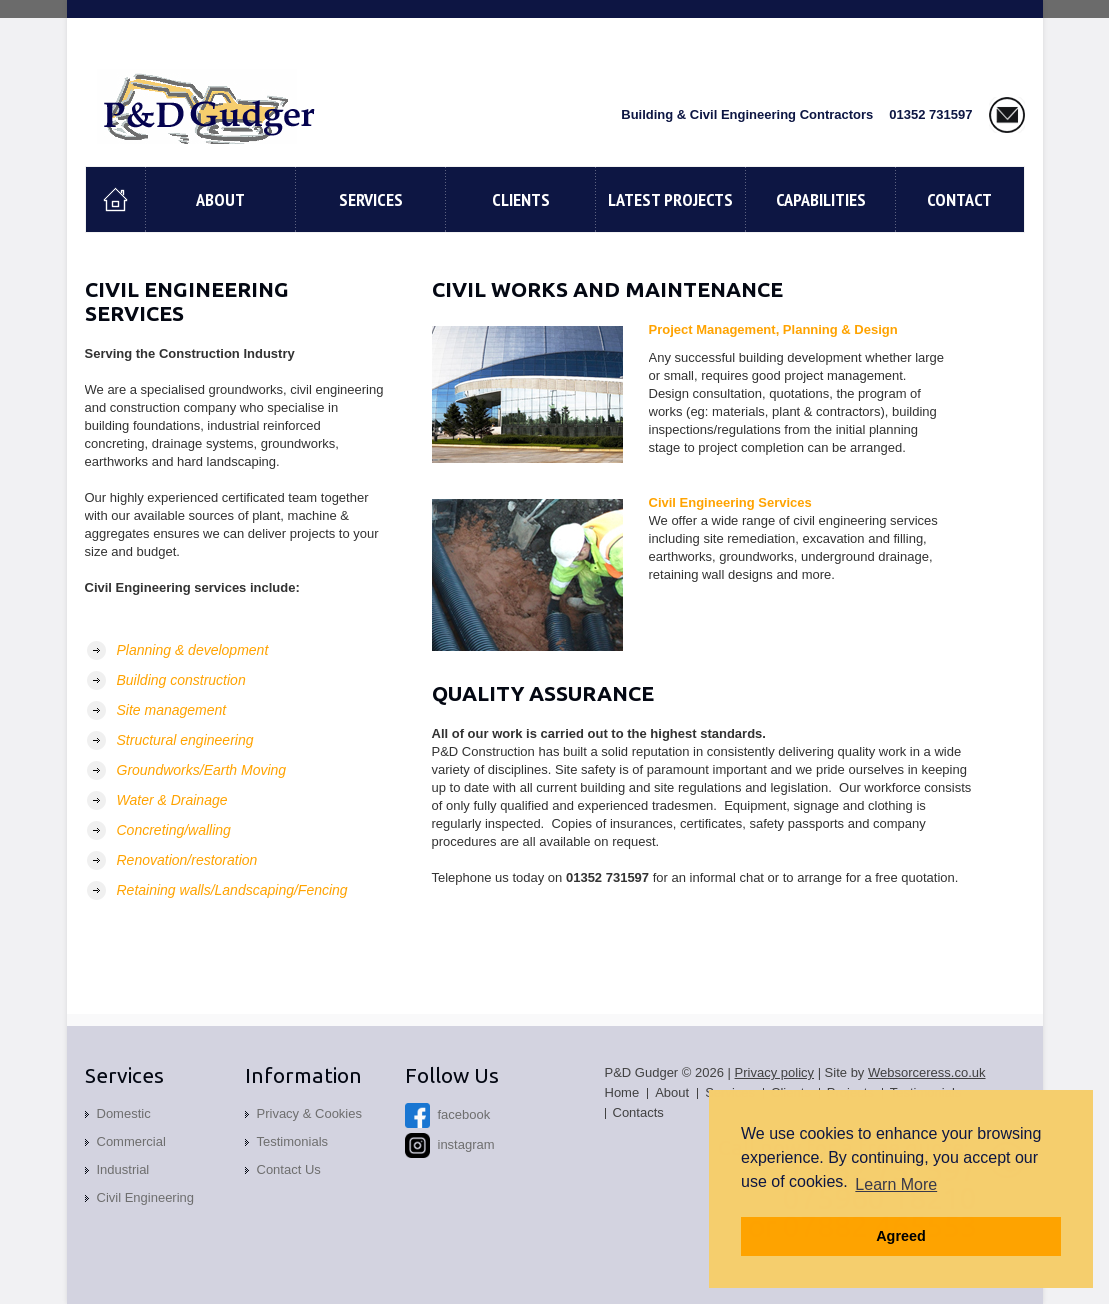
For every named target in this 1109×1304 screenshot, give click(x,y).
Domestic (124, 1113)
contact (959, 199)
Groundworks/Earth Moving (202, 770)
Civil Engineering (146, 1197)
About (220, 199)
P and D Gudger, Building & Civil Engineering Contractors (212, 106)
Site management (172, 710)
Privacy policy (774, 1072)
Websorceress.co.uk (927, 1072)
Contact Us (289, 1169)
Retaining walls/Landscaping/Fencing (232, 890)
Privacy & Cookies (309, 1113)
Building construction (181, 680)
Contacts (638, 1112)
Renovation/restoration (187, 860)
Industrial (123, 1169)
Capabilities (821, 199)
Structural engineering (185, 740)
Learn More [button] (896, 1184)
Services (371, 199)
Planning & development (193, 650)
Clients (521, 199)
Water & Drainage (172, 800)
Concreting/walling (174, 830)
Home (622, 1092)
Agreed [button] (901, 1236)
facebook (448, 1114)
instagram (450, 1144)
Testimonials (293, 1141)
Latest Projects (670, 199)
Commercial (131, 1141)
